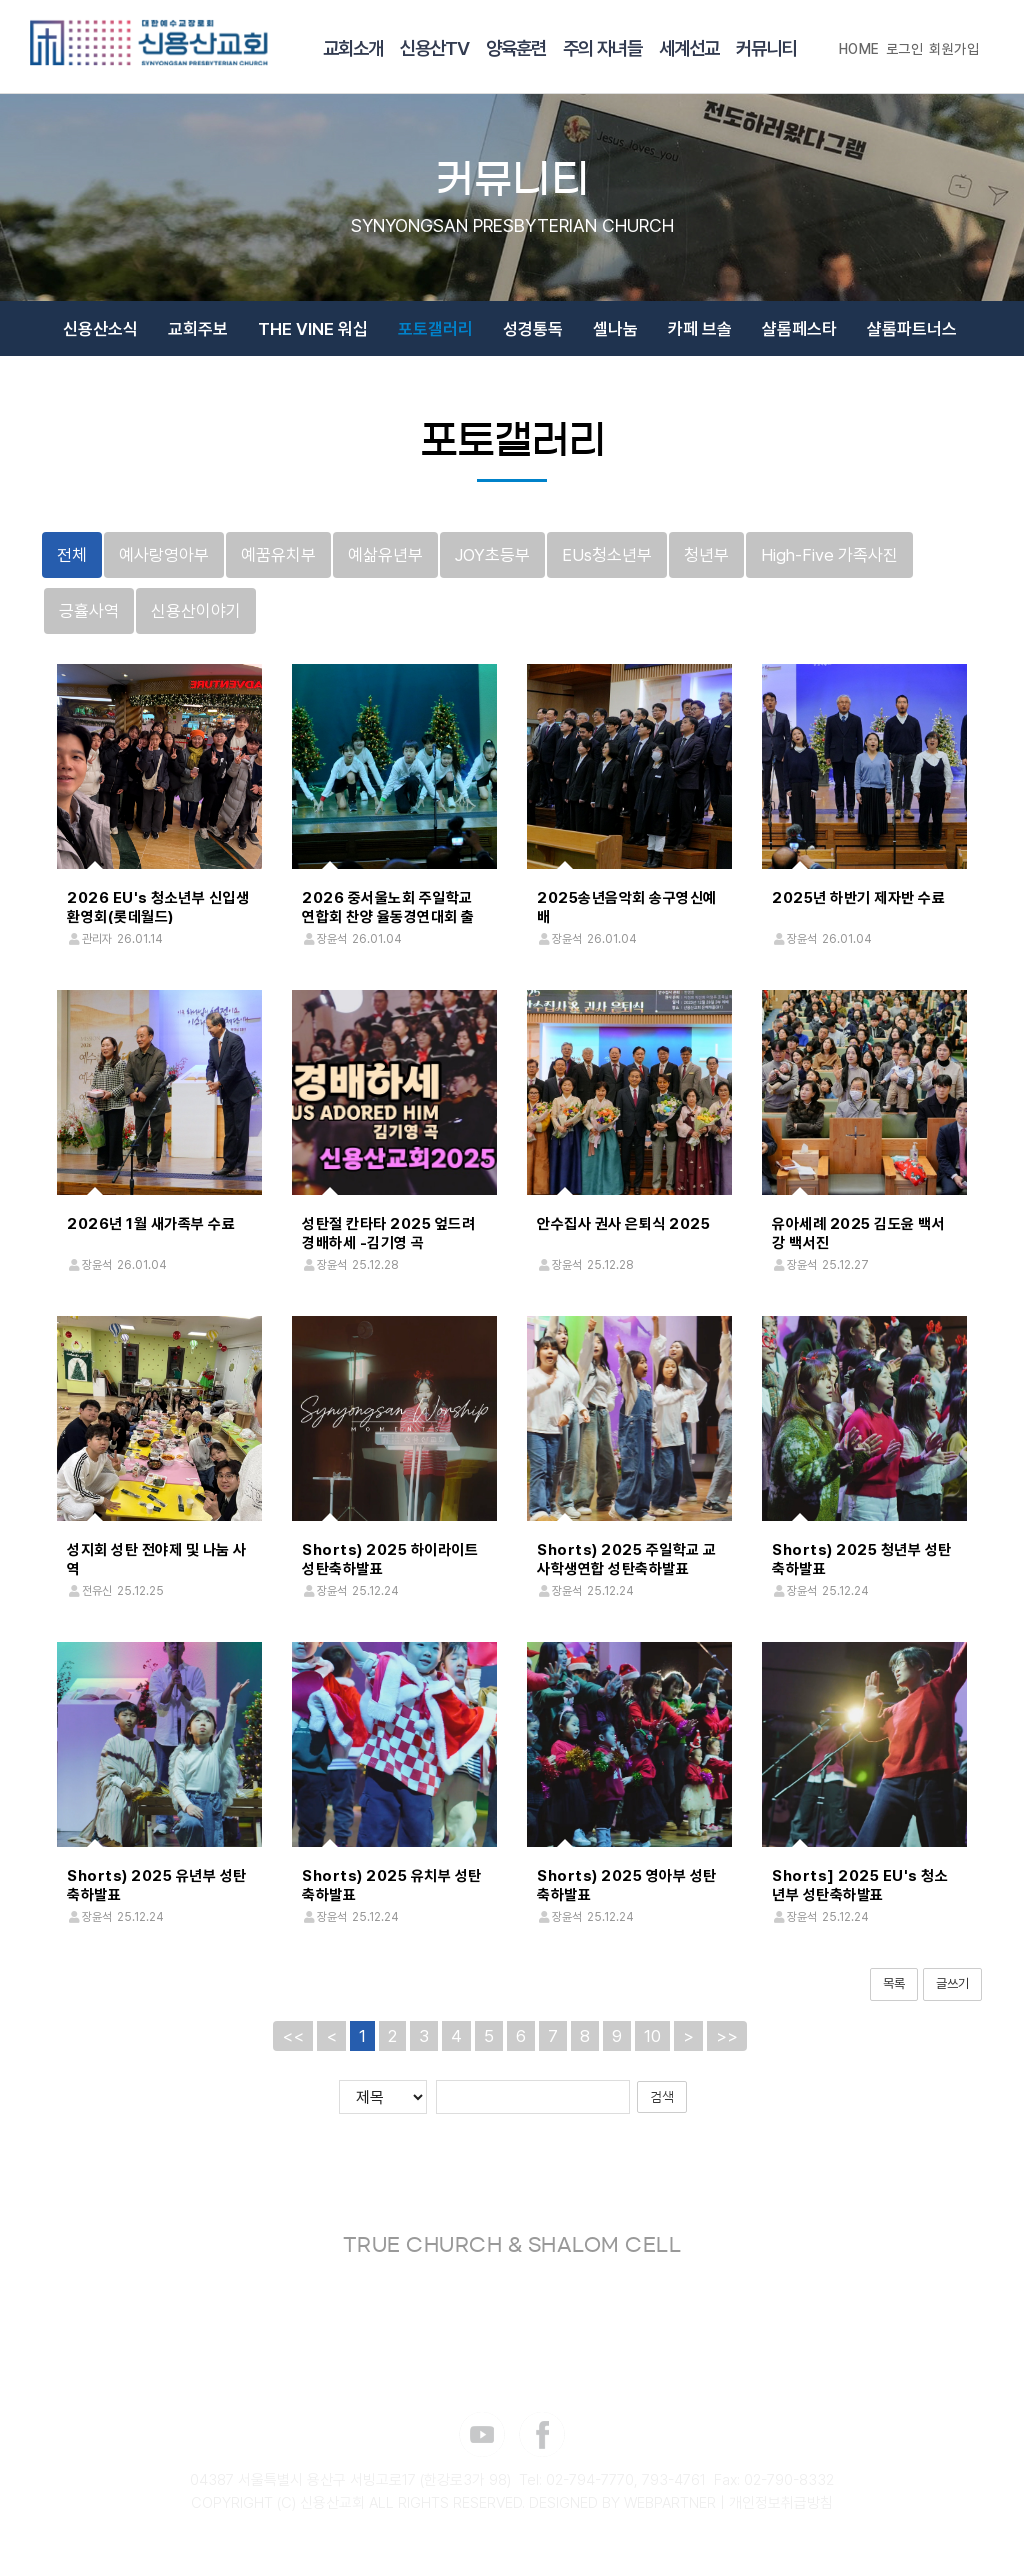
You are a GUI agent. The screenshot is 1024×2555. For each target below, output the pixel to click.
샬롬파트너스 (912, 329)
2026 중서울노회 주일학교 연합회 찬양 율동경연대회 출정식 (388, 917)
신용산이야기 (196, 611)
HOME (859, 49)
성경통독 (533, 329)
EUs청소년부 (607, 555)
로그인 (905, 49)
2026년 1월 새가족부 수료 (151, 1224)
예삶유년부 (385, 555)
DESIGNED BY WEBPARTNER (622, 2503)
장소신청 (558, 390)
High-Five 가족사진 (829, 555)
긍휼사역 (89, 611)
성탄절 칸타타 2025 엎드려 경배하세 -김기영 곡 (388, 1233)
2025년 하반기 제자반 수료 (858, 898)
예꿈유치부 (278, 555)
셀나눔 (615, 329)
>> (727, 2035)
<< (293, 2035)
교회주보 (198, 329)
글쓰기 (952, 1983)
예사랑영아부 (164, 555)
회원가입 (954, 49)
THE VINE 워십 (313, 329)
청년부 (706, 555)
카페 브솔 (700, 329)
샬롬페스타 (799, 329)
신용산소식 (100, 329)
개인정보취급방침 (781, 2503)
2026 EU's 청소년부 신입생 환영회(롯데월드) (158, 907)
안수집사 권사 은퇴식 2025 (623, 1224)
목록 (894, 1983)
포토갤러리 (435, 329)
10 (652, 2035)
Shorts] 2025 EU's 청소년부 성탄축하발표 (860, 1885)
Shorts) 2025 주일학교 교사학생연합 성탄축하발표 (627, 1559)
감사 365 (465, 390)
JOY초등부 (492, 555)
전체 (72, 555)
